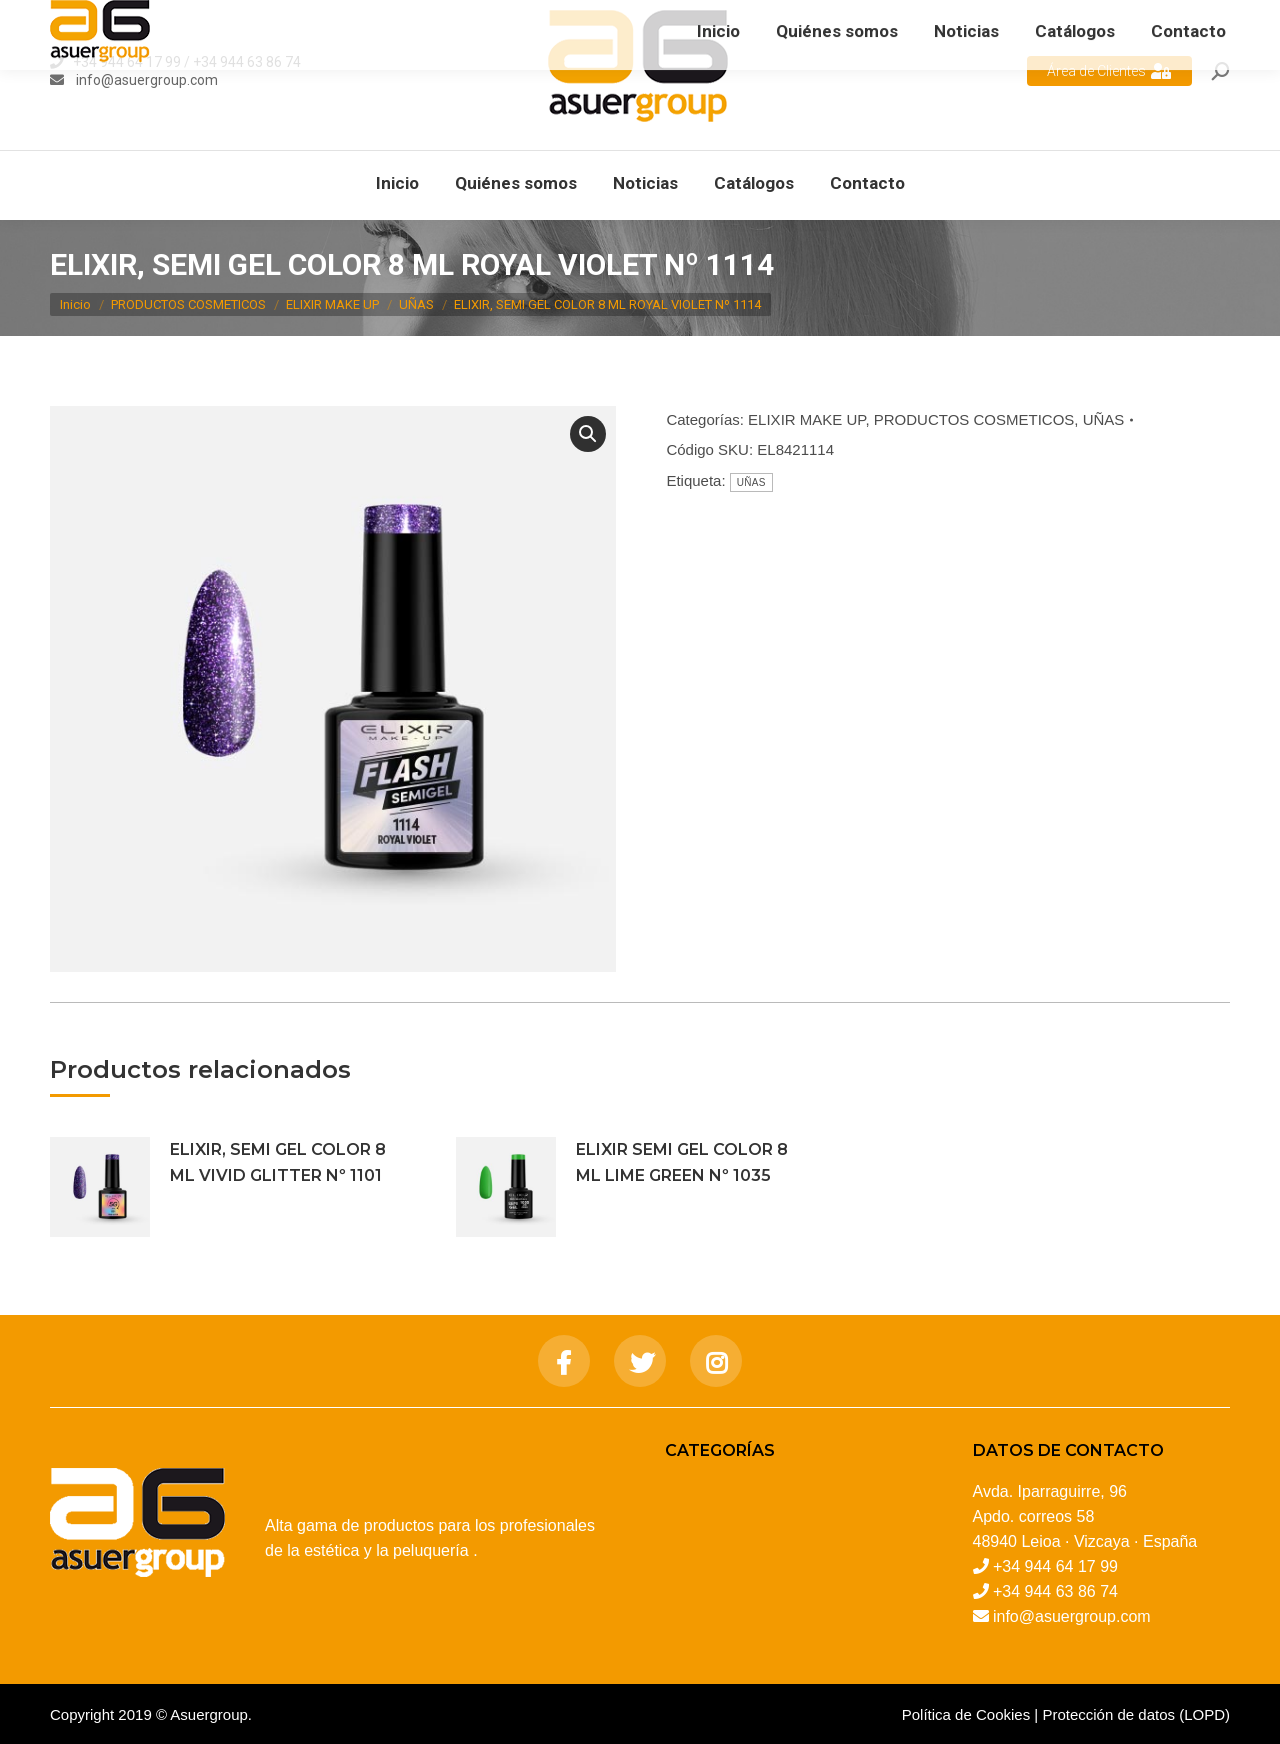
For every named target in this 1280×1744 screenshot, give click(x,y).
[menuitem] (397, 183)
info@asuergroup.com (145, 80)
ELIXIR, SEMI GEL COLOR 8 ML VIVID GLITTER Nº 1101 (278, 1162)
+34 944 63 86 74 (247, 62)
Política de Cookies (966, 1714)
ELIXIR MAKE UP (806, 419)
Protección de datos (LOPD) (1136, 1714)
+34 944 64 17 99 (127, 62)
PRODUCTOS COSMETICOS (974, 419)
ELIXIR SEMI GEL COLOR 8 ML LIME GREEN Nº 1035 (682, 1162)
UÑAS (1104, 419)
